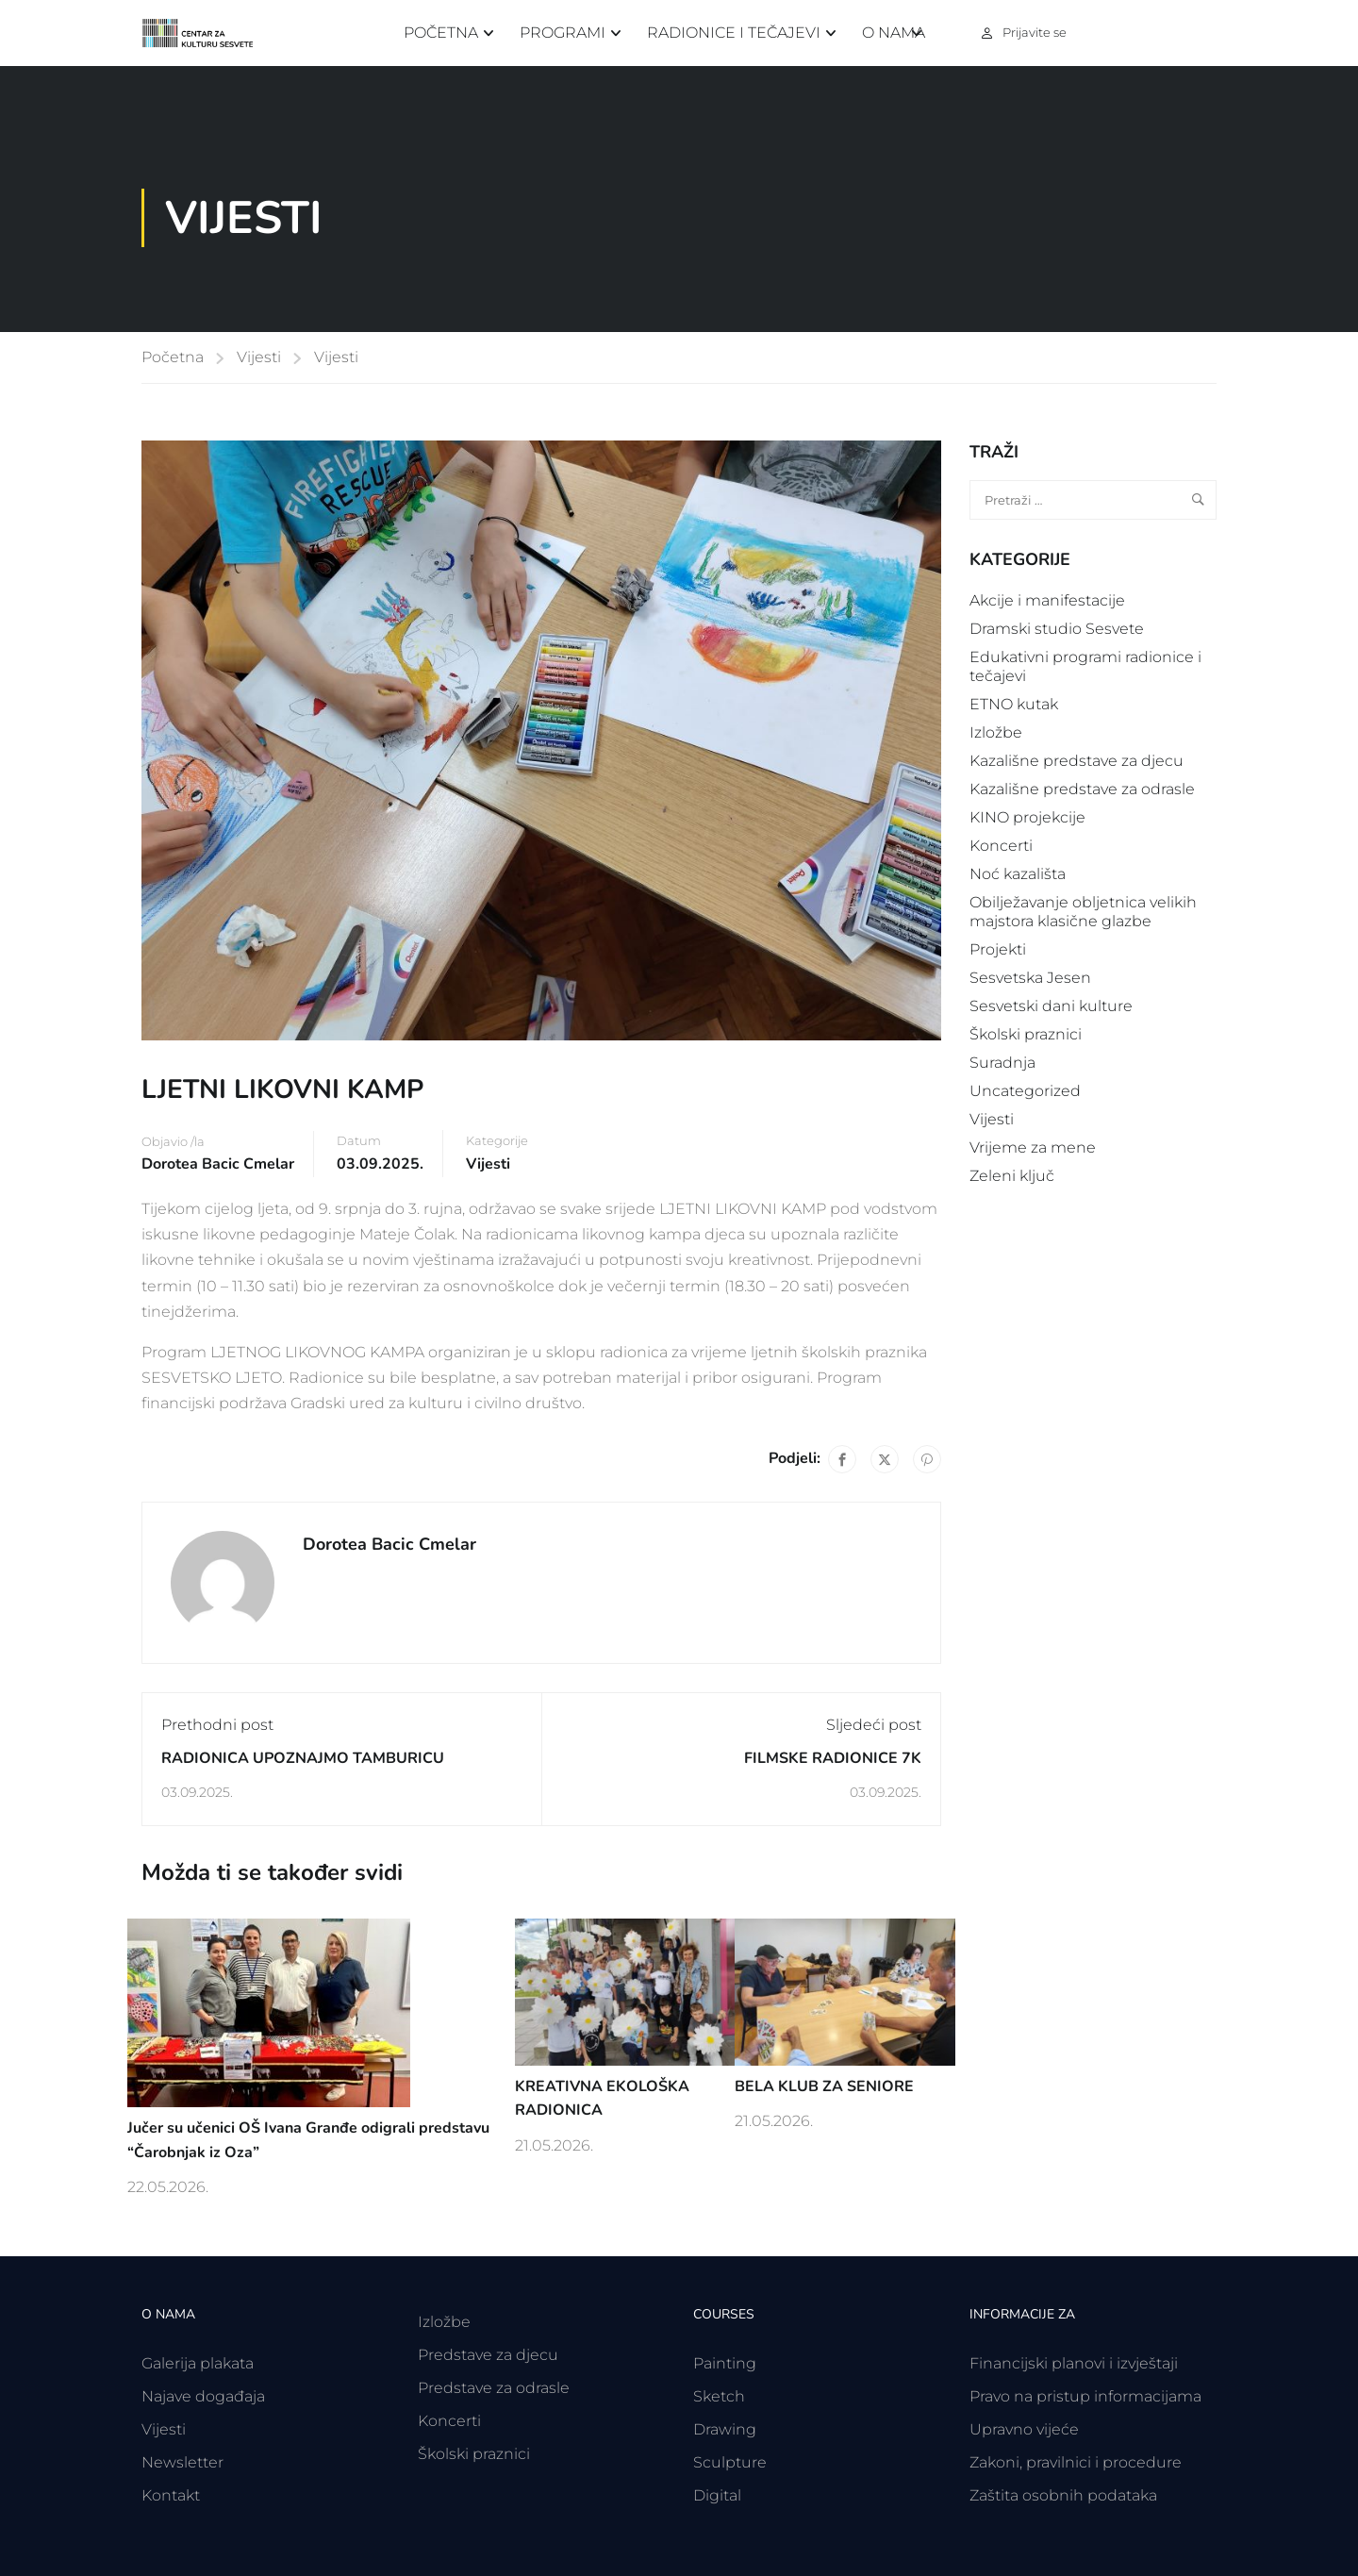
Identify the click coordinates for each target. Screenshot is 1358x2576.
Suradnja (1002, 1063)
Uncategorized (1025, 1091)
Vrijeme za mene (1032, 1147)
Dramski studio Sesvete (1056, 629)
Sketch (719, 2396)
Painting (724, 2363)
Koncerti (1001, 846)
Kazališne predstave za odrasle (1082, 789)
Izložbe (995, 732)
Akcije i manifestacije (1047, 600)
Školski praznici (1025, 1034)
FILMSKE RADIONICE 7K (832, 1758)
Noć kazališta (1017, 874)
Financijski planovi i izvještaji (1073, 2363)
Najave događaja (203, 2396)
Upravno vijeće (1024, 2429)
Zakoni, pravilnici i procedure (1075, 2462)
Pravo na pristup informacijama (1085, 2396)
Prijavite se (1034, 32)
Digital (717, 2495)
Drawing (724, 2429)
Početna (441, 33)
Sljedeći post (873, 1725)
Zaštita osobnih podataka (1063, 2495)
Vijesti (259, 357)
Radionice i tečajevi (733, 33)
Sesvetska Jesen (1030, 978)
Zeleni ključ (1011, 1176)
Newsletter (182, 2462)
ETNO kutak (1013, 704)
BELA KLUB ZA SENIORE (824, 2086)
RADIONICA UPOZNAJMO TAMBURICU (302, 1758)
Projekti (997, 949)
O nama (893, 33)
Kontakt (170, 2495)
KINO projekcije (1027, 817)
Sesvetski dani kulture (1051, 1006)
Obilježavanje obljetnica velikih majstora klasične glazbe (1083, 911)
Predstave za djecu (488, 2355)
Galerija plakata (197, 2363)
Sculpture (730, 2462)
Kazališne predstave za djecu (1076, 761)
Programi (562, 33)
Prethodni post (217, 1725)
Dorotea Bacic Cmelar (217, 1164)
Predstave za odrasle (494, 2388)
